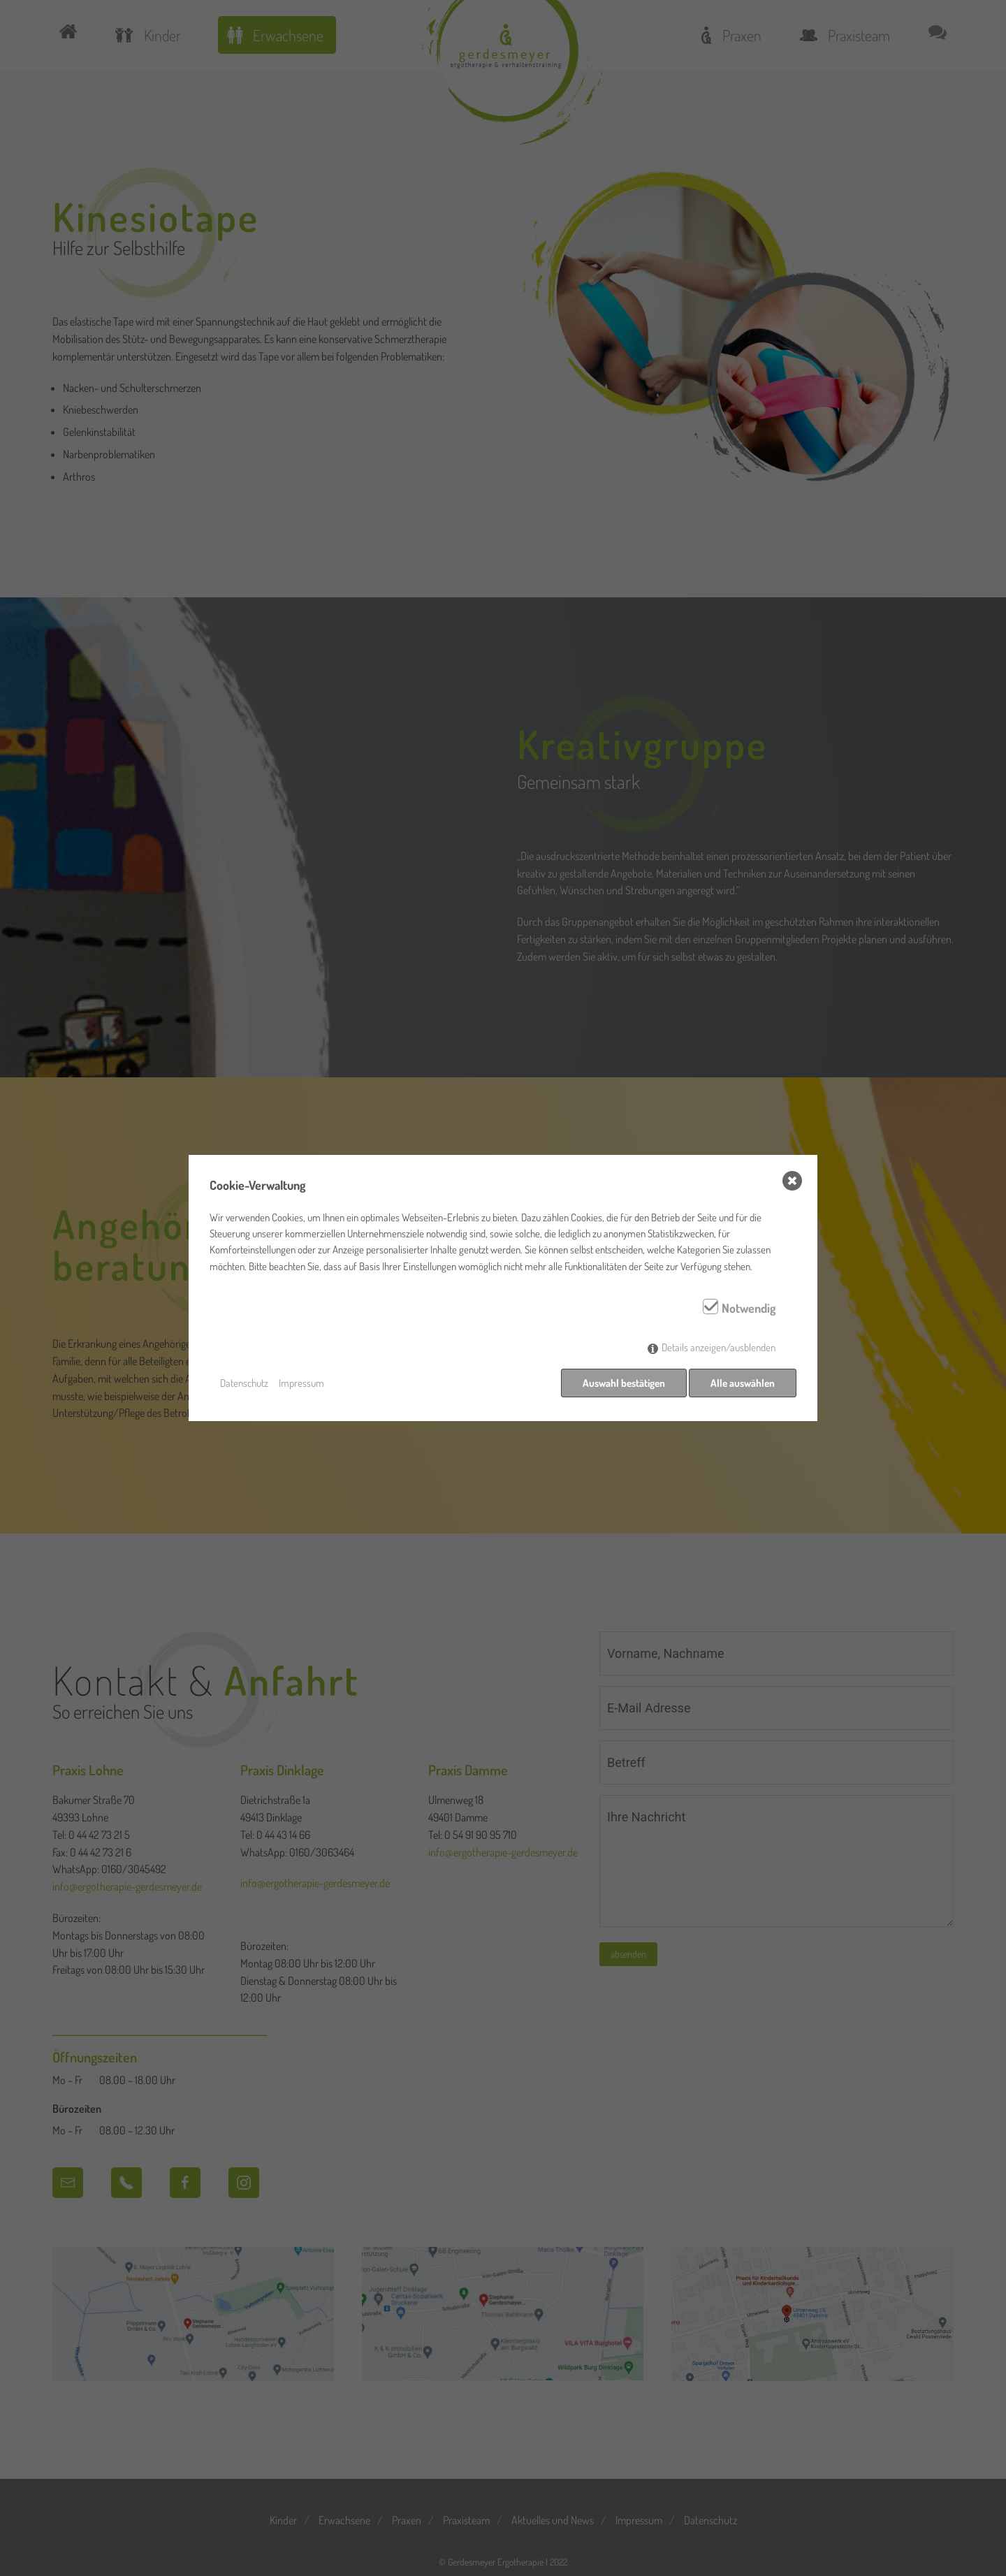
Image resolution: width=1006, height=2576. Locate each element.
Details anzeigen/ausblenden (718, 1350)
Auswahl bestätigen (621, 1383)
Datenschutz (244, 1383)
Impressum (301, 1383)
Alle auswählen (742, 1383)
